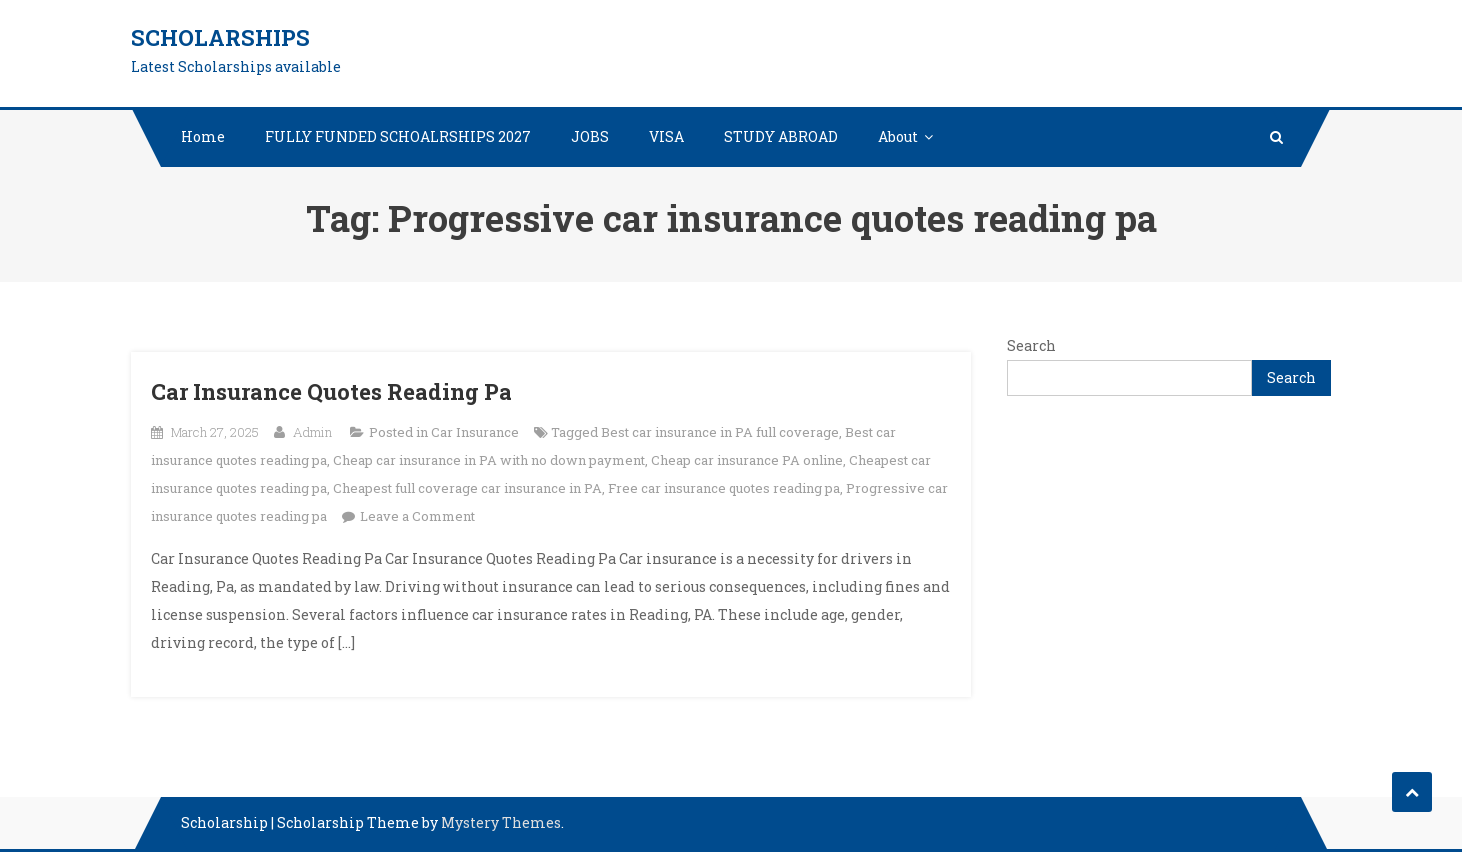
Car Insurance (475, 432)
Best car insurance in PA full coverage (720, 432)
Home (203, 136)
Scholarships (220, 37)
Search (1031, 345)
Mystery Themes (501, 822)
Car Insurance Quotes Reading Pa (331, 391)
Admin (312, 432)
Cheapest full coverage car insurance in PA (467, 488)
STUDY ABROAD (781, 136)
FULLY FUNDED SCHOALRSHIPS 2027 (398, 136)
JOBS (590, 136)
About (898, 136)
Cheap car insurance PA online (747, 460)
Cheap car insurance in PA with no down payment (489, 460)
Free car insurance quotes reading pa (724, 488)
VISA (666, 136)
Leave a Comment (417, 516)
